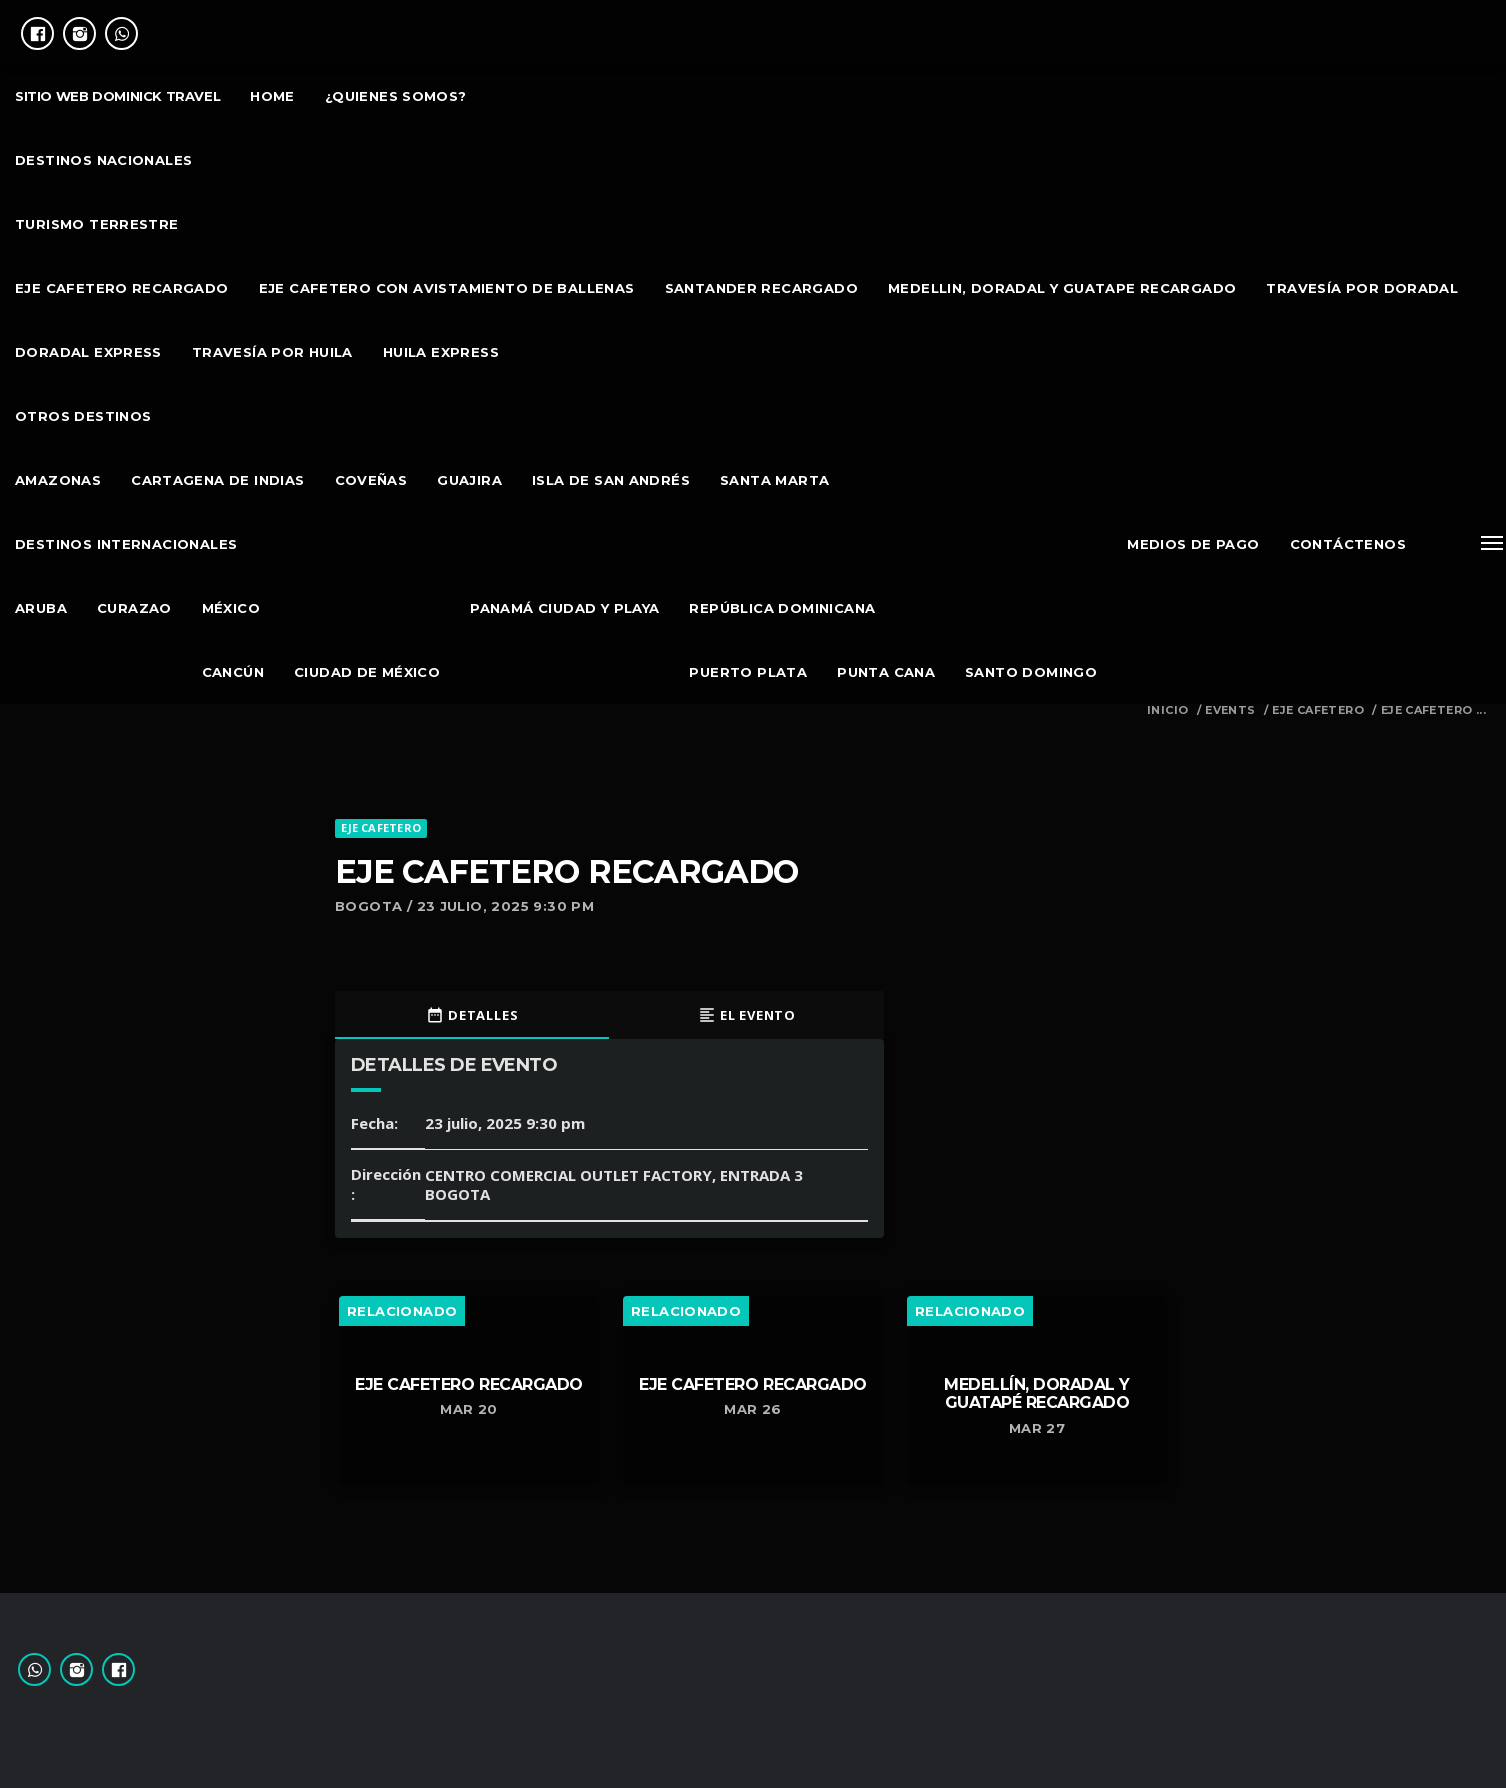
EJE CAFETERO (1318, 710)
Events (1230, 710)
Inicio (1167, 710)
